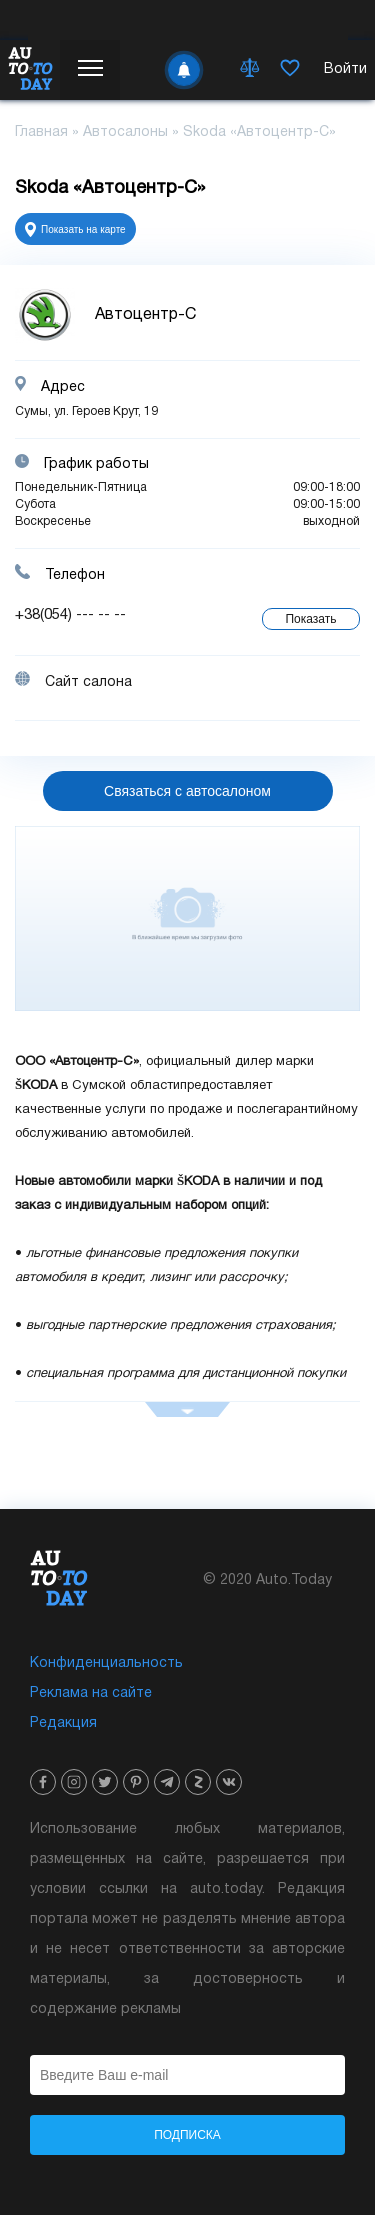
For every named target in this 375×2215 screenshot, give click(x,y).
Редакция (63, 1723)
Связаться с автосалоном (187, 791)
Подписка (187, 2135)
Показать (310, 619)
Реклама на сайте (91, 1693)
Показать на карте (75, 229)
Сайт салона (88, 682)
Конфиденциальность (106, 1663)
